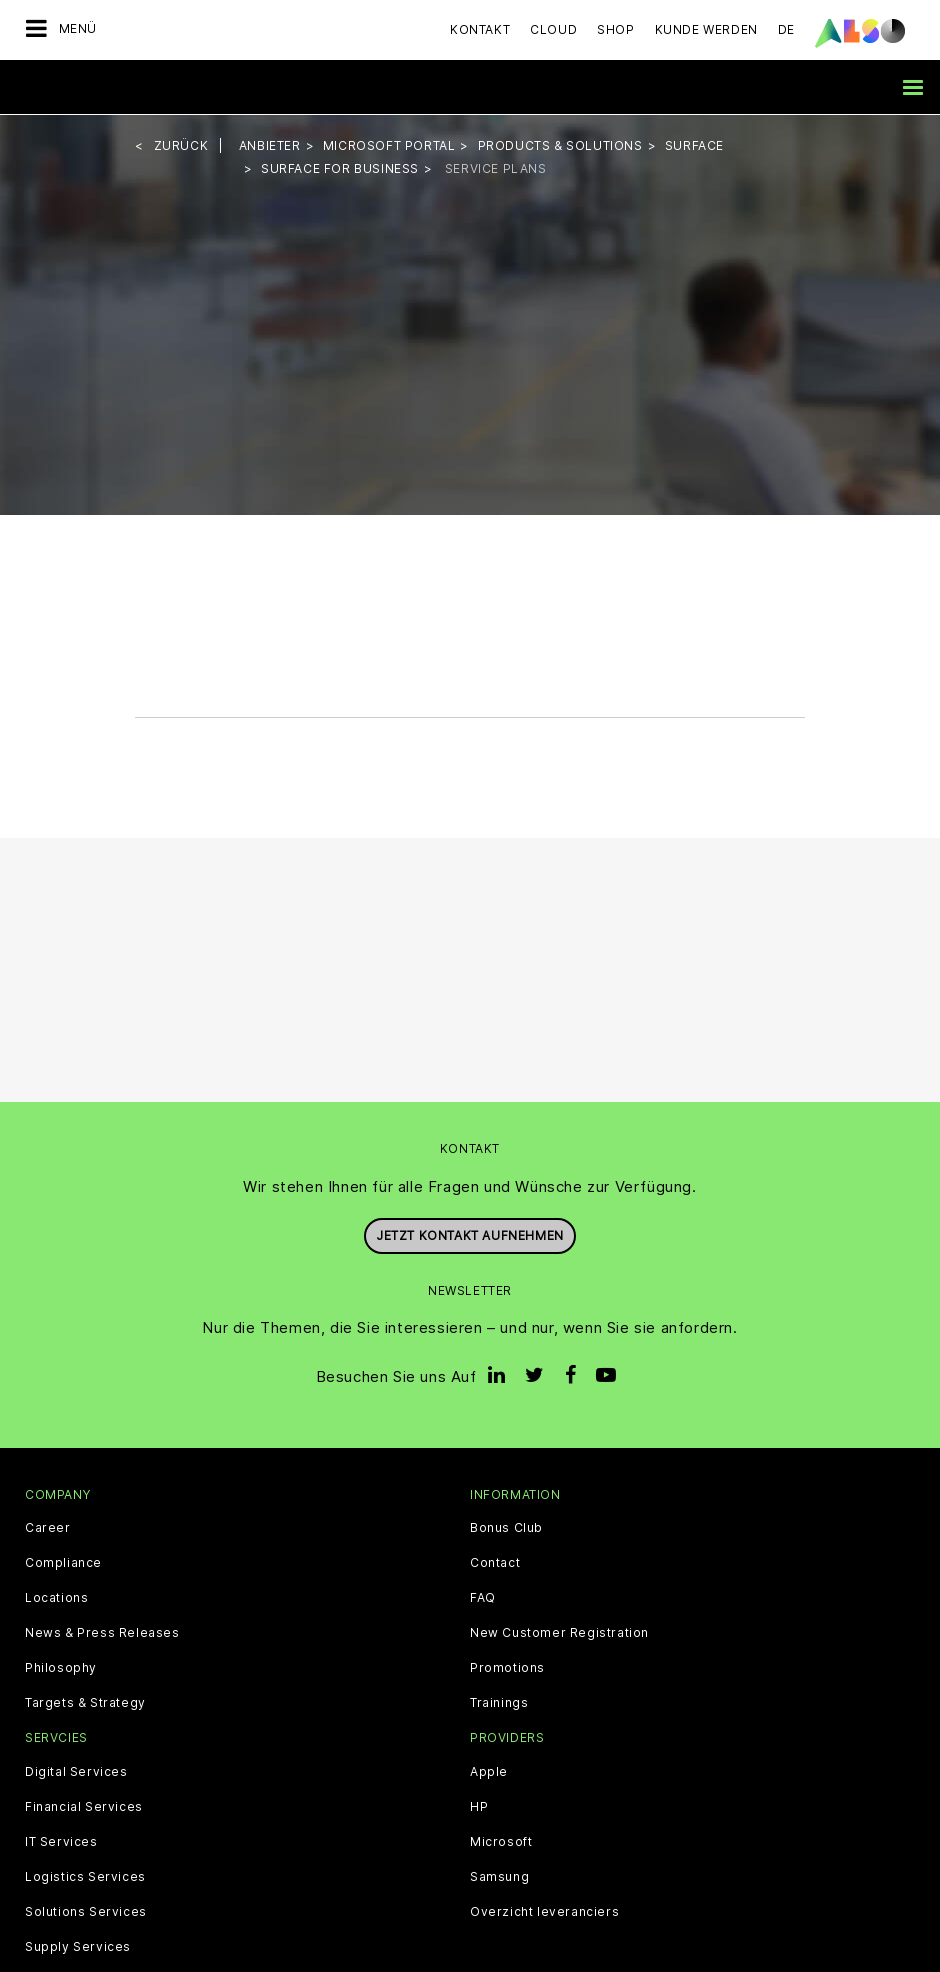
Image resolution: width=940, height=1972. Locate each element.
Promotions (507, 1667)
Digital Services (76, 1770)
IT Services (61, 1840)
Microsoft (501, 1840)
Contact (495, 1562)
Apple (489, 1770)
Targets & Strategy (85, 1702)
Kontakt (480, 29)
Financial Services (84, 1805)
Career (48, 1527)
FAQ (483, 1597)
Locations (56, 1597)
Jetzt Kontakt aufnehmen (470, 1234)
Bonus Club (506, 1527)
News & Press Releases (102, 1632)
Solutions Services (86, 1910)
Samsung (499, 1875)
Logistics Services (85, 1875)
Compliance (63, 1562)
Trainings (499, 1702)
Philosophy (61, 1667)
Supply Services (78, 1945)
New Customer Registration (559, 1632)
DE (786, 29)
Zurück (181, 144)
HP (479, 1805)
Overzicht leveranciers (544, 1910)
